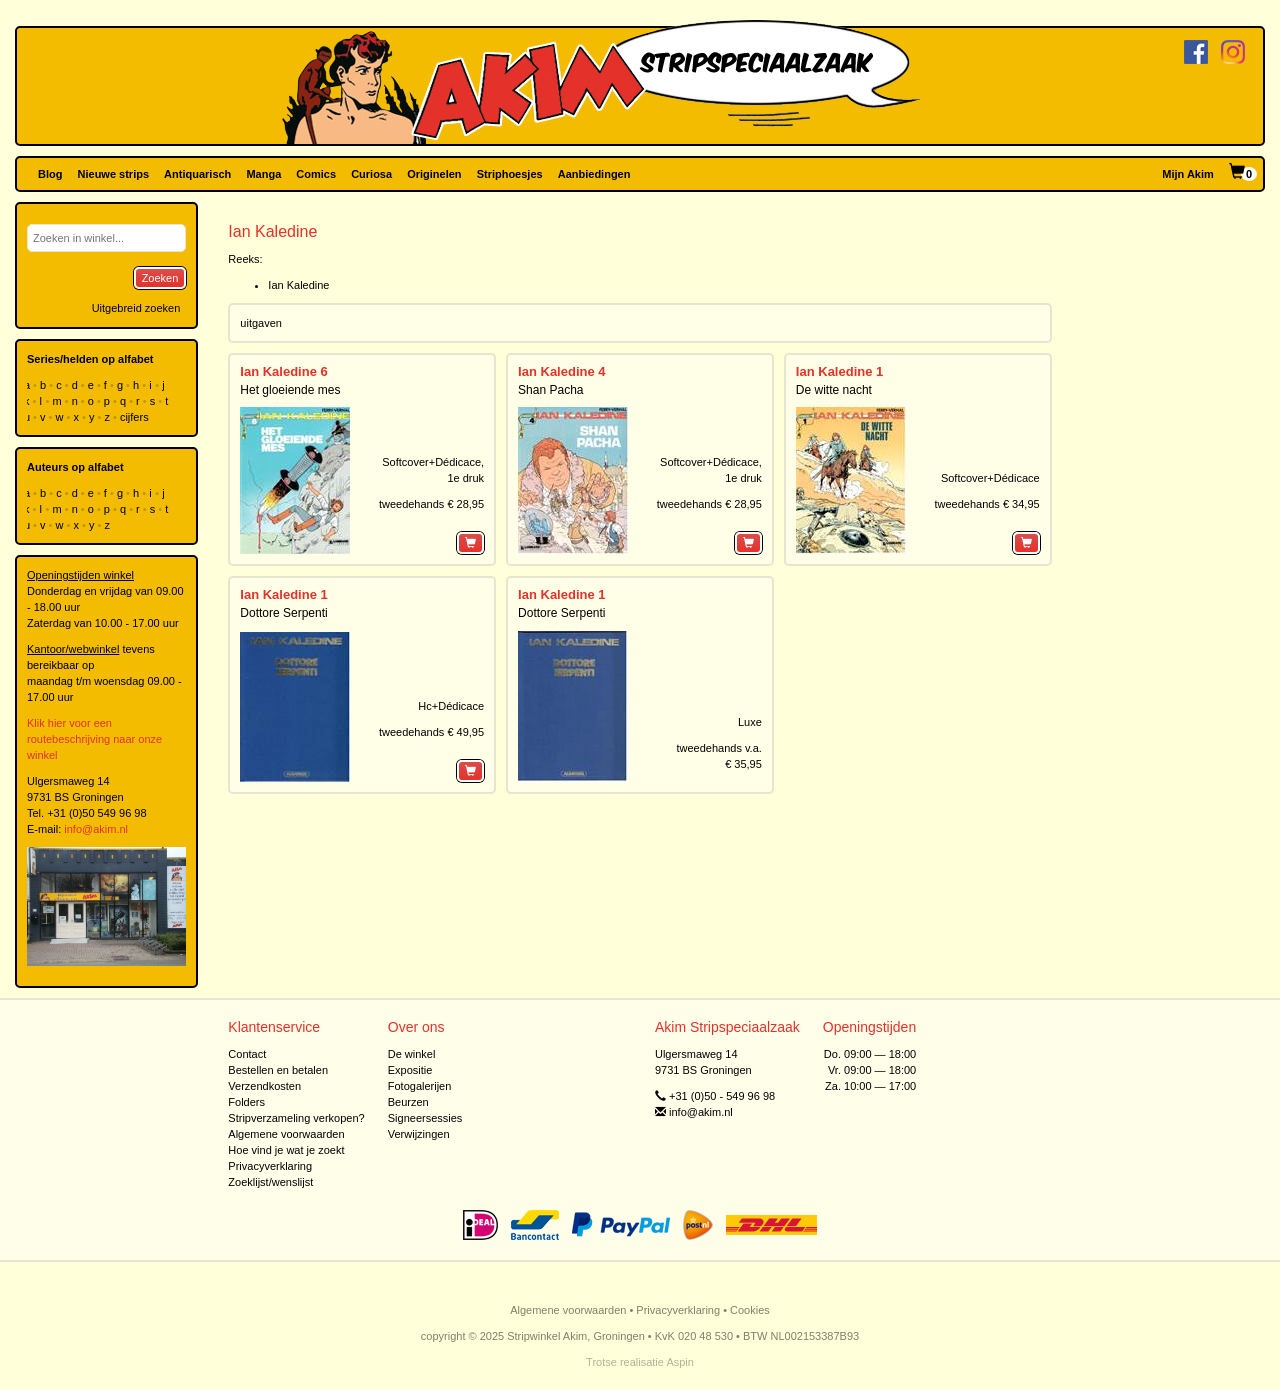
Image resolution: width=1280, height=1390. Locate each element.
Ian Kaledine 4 (561, 371)
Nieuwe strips (114, 174)
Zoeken (160, 278)
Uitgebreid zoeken (136, 308)
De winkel (412, 1054)
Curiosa (371, 174)
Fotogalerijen (420, 1086)
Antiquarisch (197, 174)
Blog (50, 174)
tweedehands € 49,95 (431, 732)
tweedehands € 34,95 (986, 504)
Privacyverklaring (270, 1166)
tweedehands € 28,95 (431, 504)
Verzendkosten (264, 1086)
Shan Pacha (550, 390)
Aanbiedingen (594, 174)
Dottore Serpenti (283, 613)
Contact (247, 1054)
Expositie (410, 1070)
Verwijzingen (419, 1134)
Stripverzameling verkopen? (296, 1118)
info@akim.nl (96, 829)
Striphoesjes (510, 174)
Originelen (434, 174)
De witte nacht (834, 390)
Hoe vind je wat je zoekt (286, 1150)
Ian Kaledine (298, 285)
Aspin (680, 1362)
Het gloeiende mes (290, 390)
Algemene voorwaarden (286, 1134)
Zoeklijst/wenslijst (270, 1182)
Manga (263, 174)
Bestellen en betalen (278, 1070)
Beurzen (408, 1102)
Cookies (750, 1310)
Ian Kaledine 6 (283, 371)
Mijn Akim (1188, 174)
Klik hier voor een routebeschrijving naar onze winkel (94, 739)
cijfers (136, 417)
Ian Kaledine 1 (839, 371)
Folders (246, 1102)
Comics (316, 174)
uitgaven (261, 323)
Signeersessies (425, 1118)
